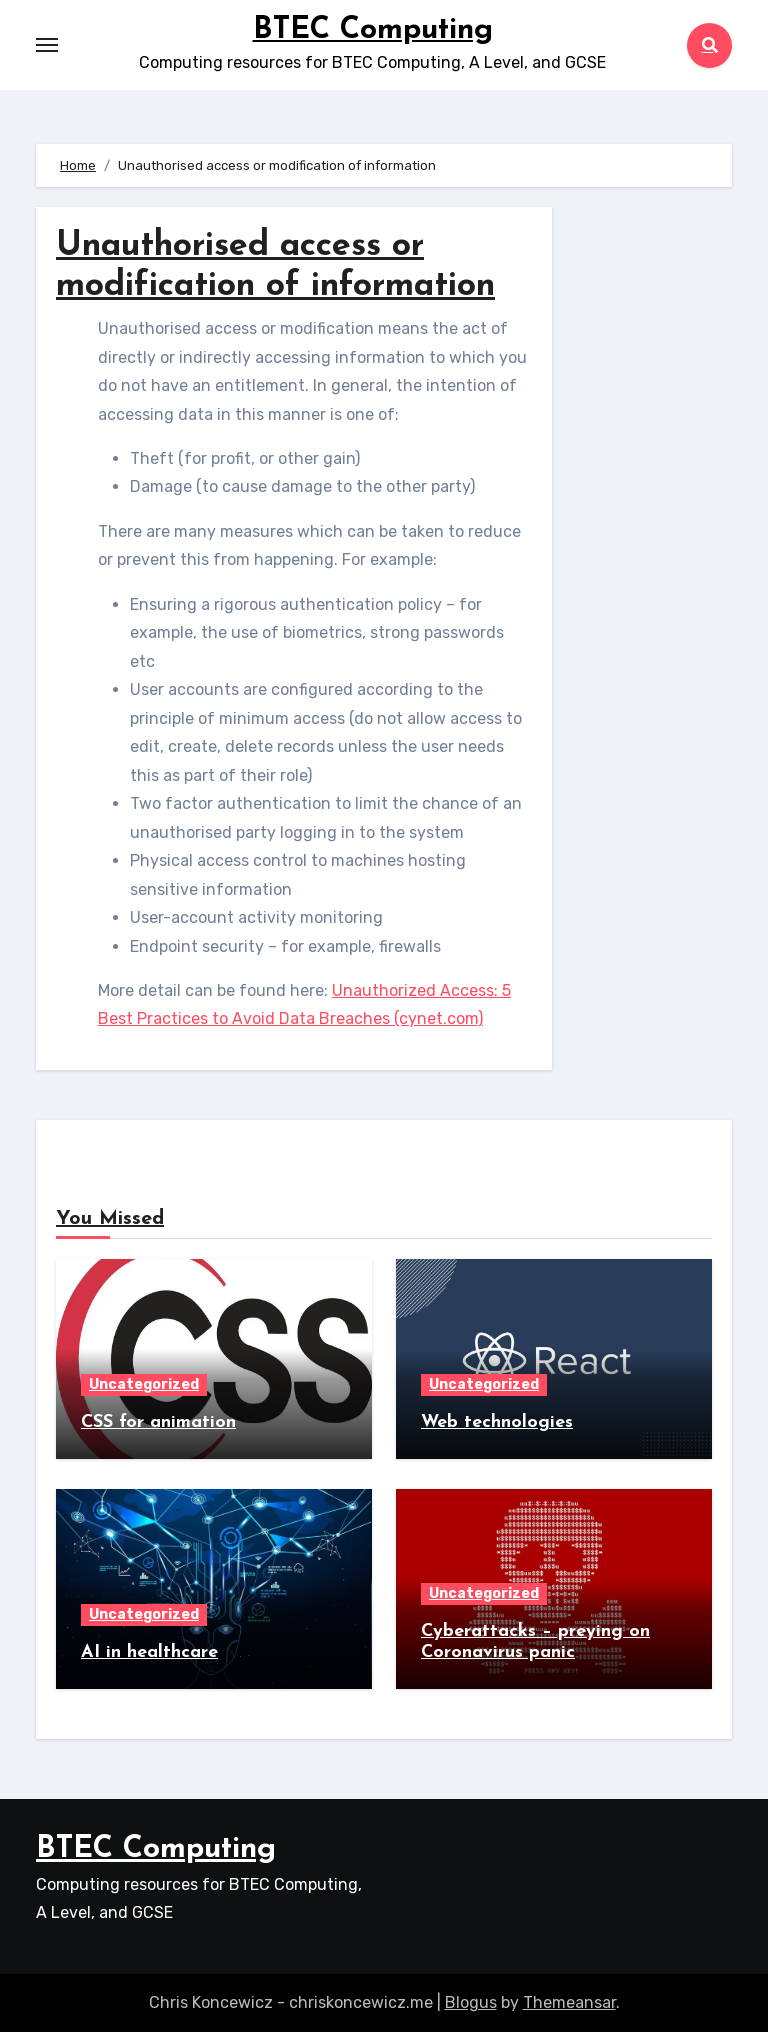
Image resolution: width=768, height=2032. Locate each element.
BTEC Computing (373, 30)
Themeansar (569, 2002)
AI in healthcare (149, 1652)
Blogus (471, 2002)
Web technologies (497, 1422)
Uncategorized (144, 1384)
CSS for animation (158, 1422)
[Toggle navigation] (47, 45)
